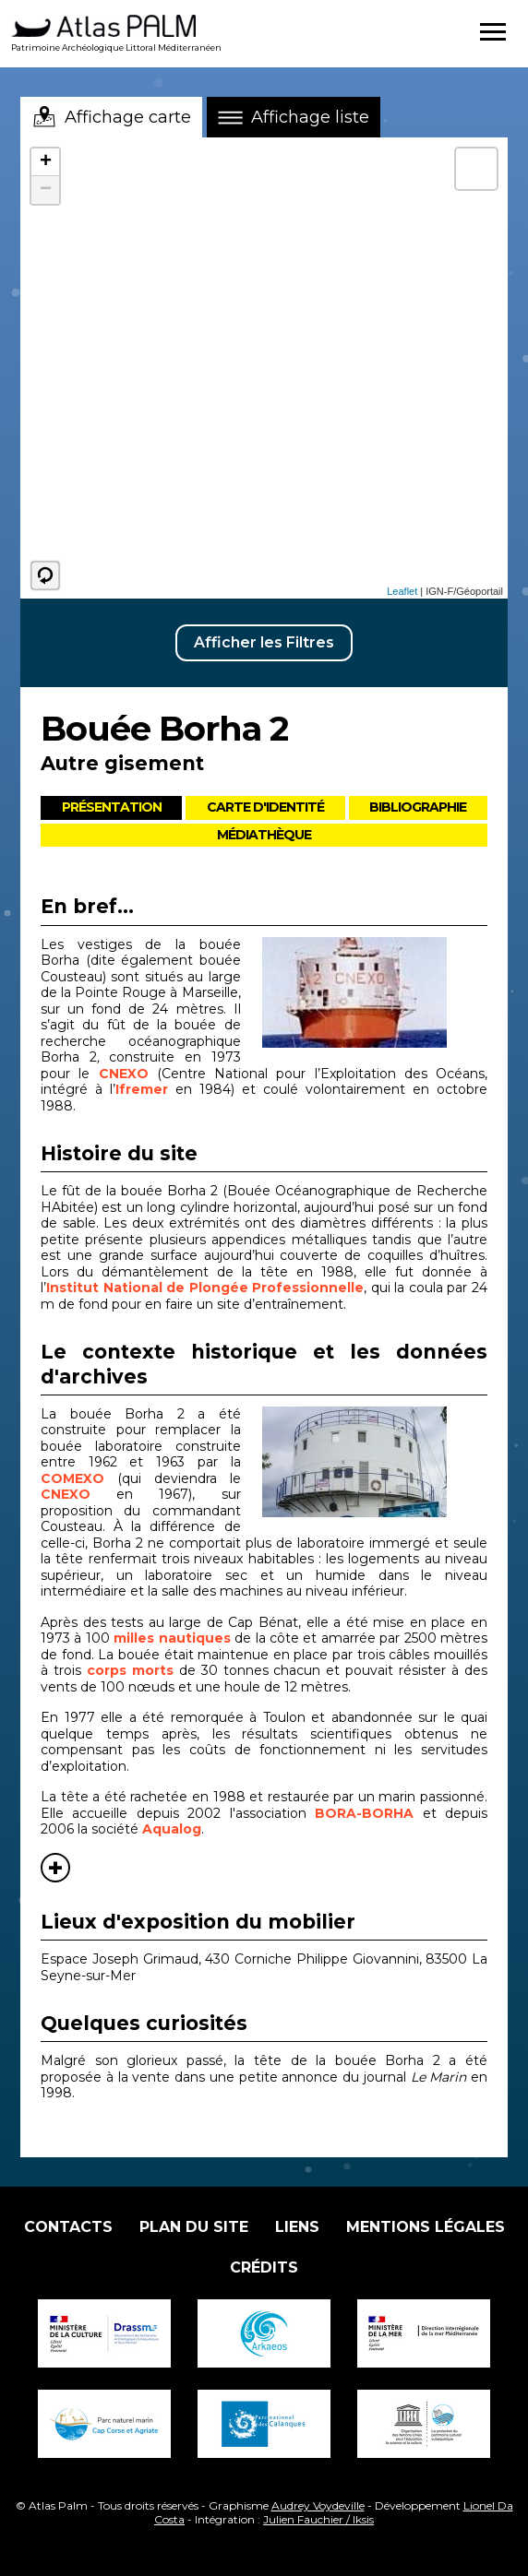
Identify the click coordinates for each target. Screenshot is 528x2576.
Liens (297, 2227)
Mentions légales (425, 2227)
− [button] (46, 190)
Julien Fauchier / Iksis (318, 2519)
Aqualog (171, 1829)
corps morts (130, 1670)
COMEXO (79, 1478)
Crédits (264, 2267)
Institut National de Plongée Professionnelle (205, 1287)
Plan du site (193, 2227)
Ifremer (141, 1089)
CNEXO (128, 1073)
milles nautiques (172, 1638)
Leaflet (402, 591)
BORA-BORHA (364, 1813)
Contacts (68, 2227)
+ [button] (46, 162)
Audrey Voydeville (318, 2505)
